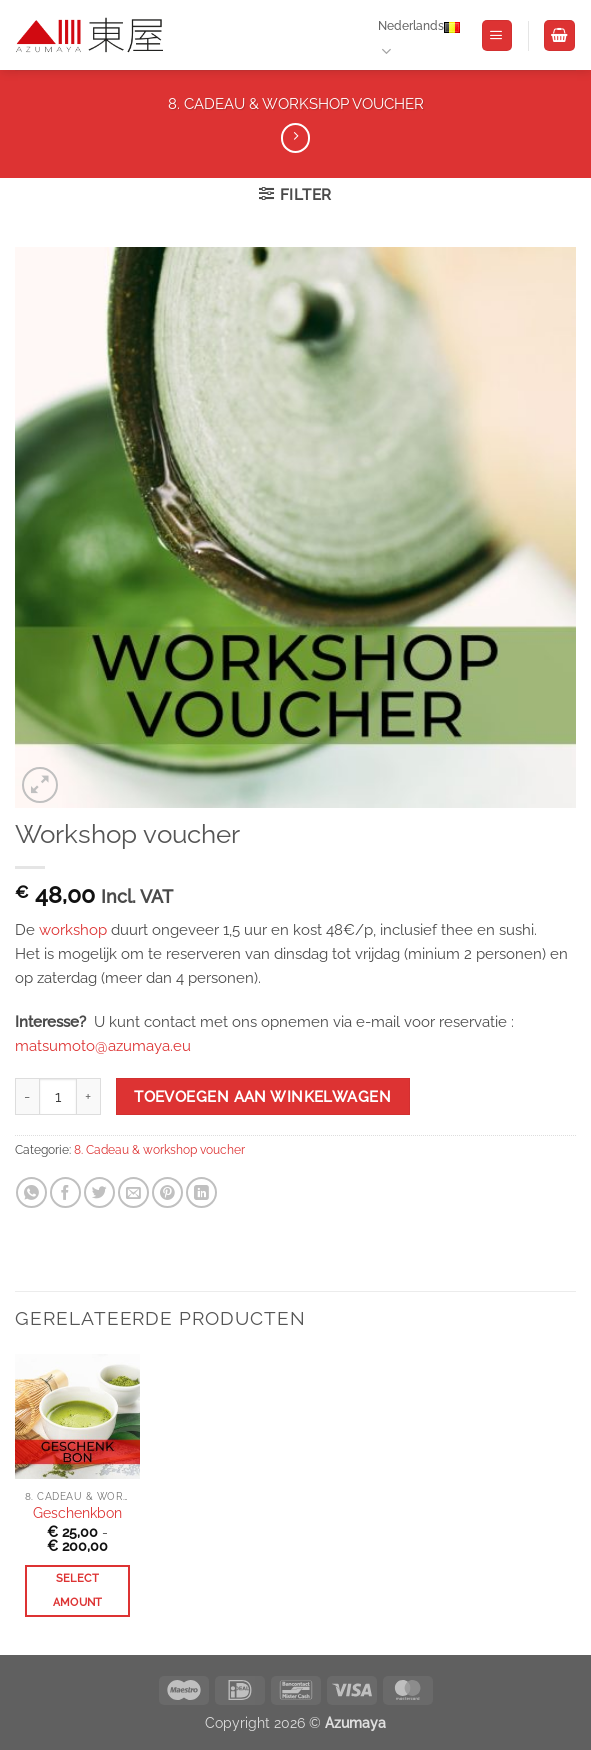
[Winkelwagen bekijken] (559, 35)
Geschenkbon (77, 1513)
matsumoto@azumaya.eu (103, 1046)
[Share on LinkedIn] (201, 1192)
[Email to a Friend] (133, 1192)
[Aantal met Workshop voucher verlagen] (27, 1097)
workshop (73, 930)
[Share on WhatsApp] (31, 1192)
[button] (497, 35)
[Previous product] (295, 138)
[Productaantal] (58, 1097)
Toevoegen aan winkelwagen (262, 1096)
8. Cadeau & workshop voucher (296, 104)
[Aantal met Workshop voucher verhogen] (89, 1097)
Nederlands (419, 35)
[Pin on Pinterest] (167, 1192)
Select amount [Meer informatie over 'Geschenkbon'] (78, 1590)
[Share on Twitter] (99, 1192)
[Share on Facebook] (65, 1192)
